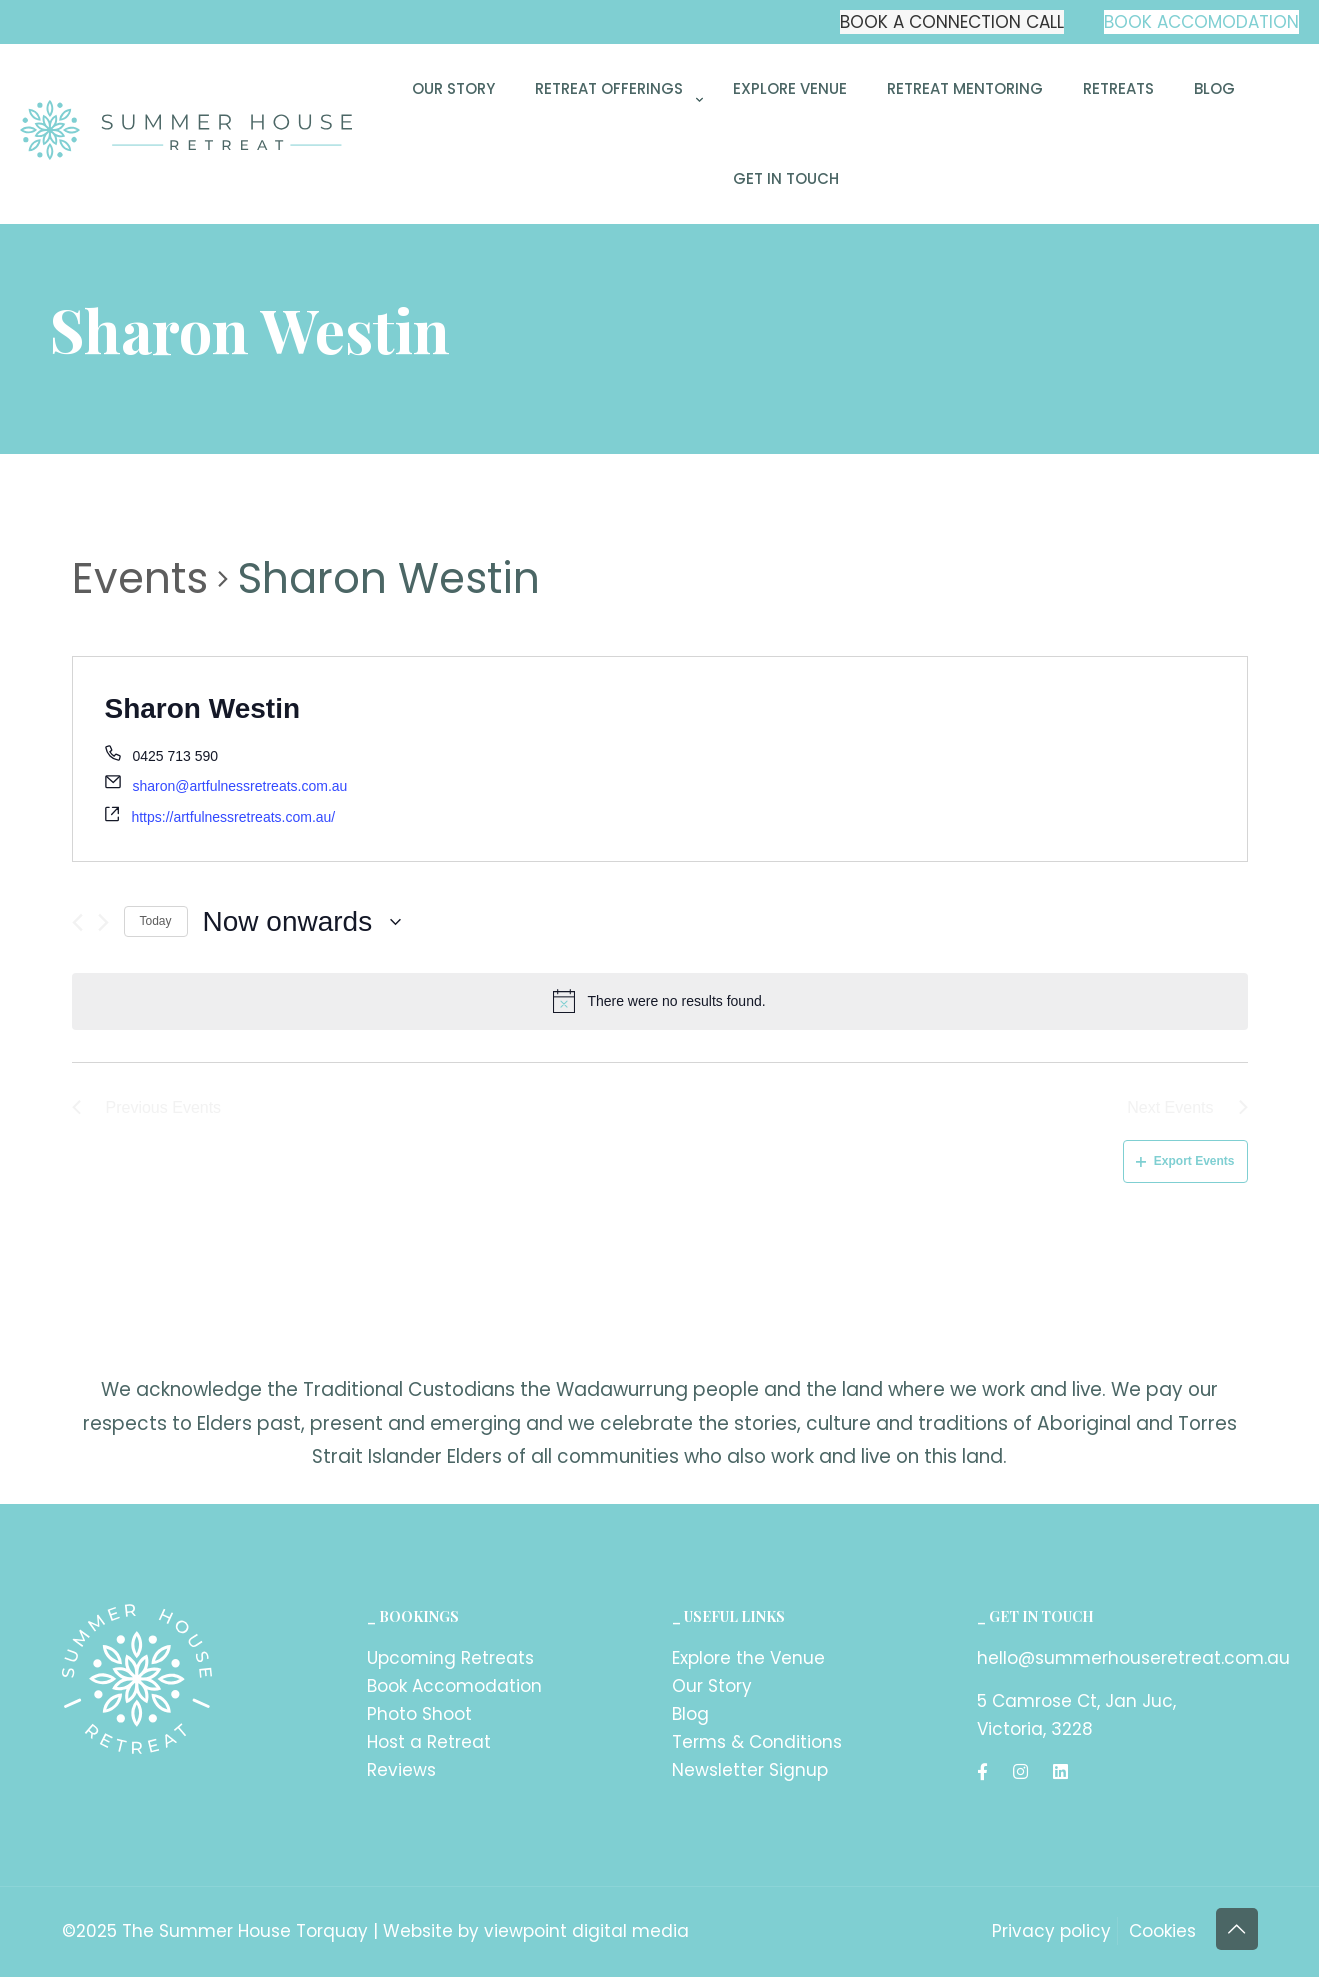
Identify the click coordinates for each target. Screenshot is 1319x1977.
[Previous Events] (77, 922)
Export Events (1185, 1161)
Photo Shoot (419, 1714)
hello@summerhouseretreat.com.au (1133, 1658)
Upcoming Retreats (450, 1658)
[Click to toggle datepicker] (302, 922)
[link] (614, 144)
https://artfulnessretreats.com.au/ (233, 817)
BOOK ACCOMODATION (1201, 22)
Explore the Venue (748, 1658)
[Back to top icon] (1237, 1929)
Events (140, 579)
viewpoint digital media (586, 1931)
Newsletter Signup (750, 1770)
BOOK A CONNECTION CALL (952, 22)
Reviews (401, 1770)
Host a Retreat (429, 1742)
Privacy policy (1051, 1931)
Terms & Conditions (757, 1742)
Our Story (712, 1686)
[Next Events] (103, 922)
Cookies (1162, 1931)
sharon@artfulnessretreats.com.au (239, 786)
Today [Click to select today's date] (156, 921)
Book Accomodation (454, 1686)
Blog (690, 1714)
